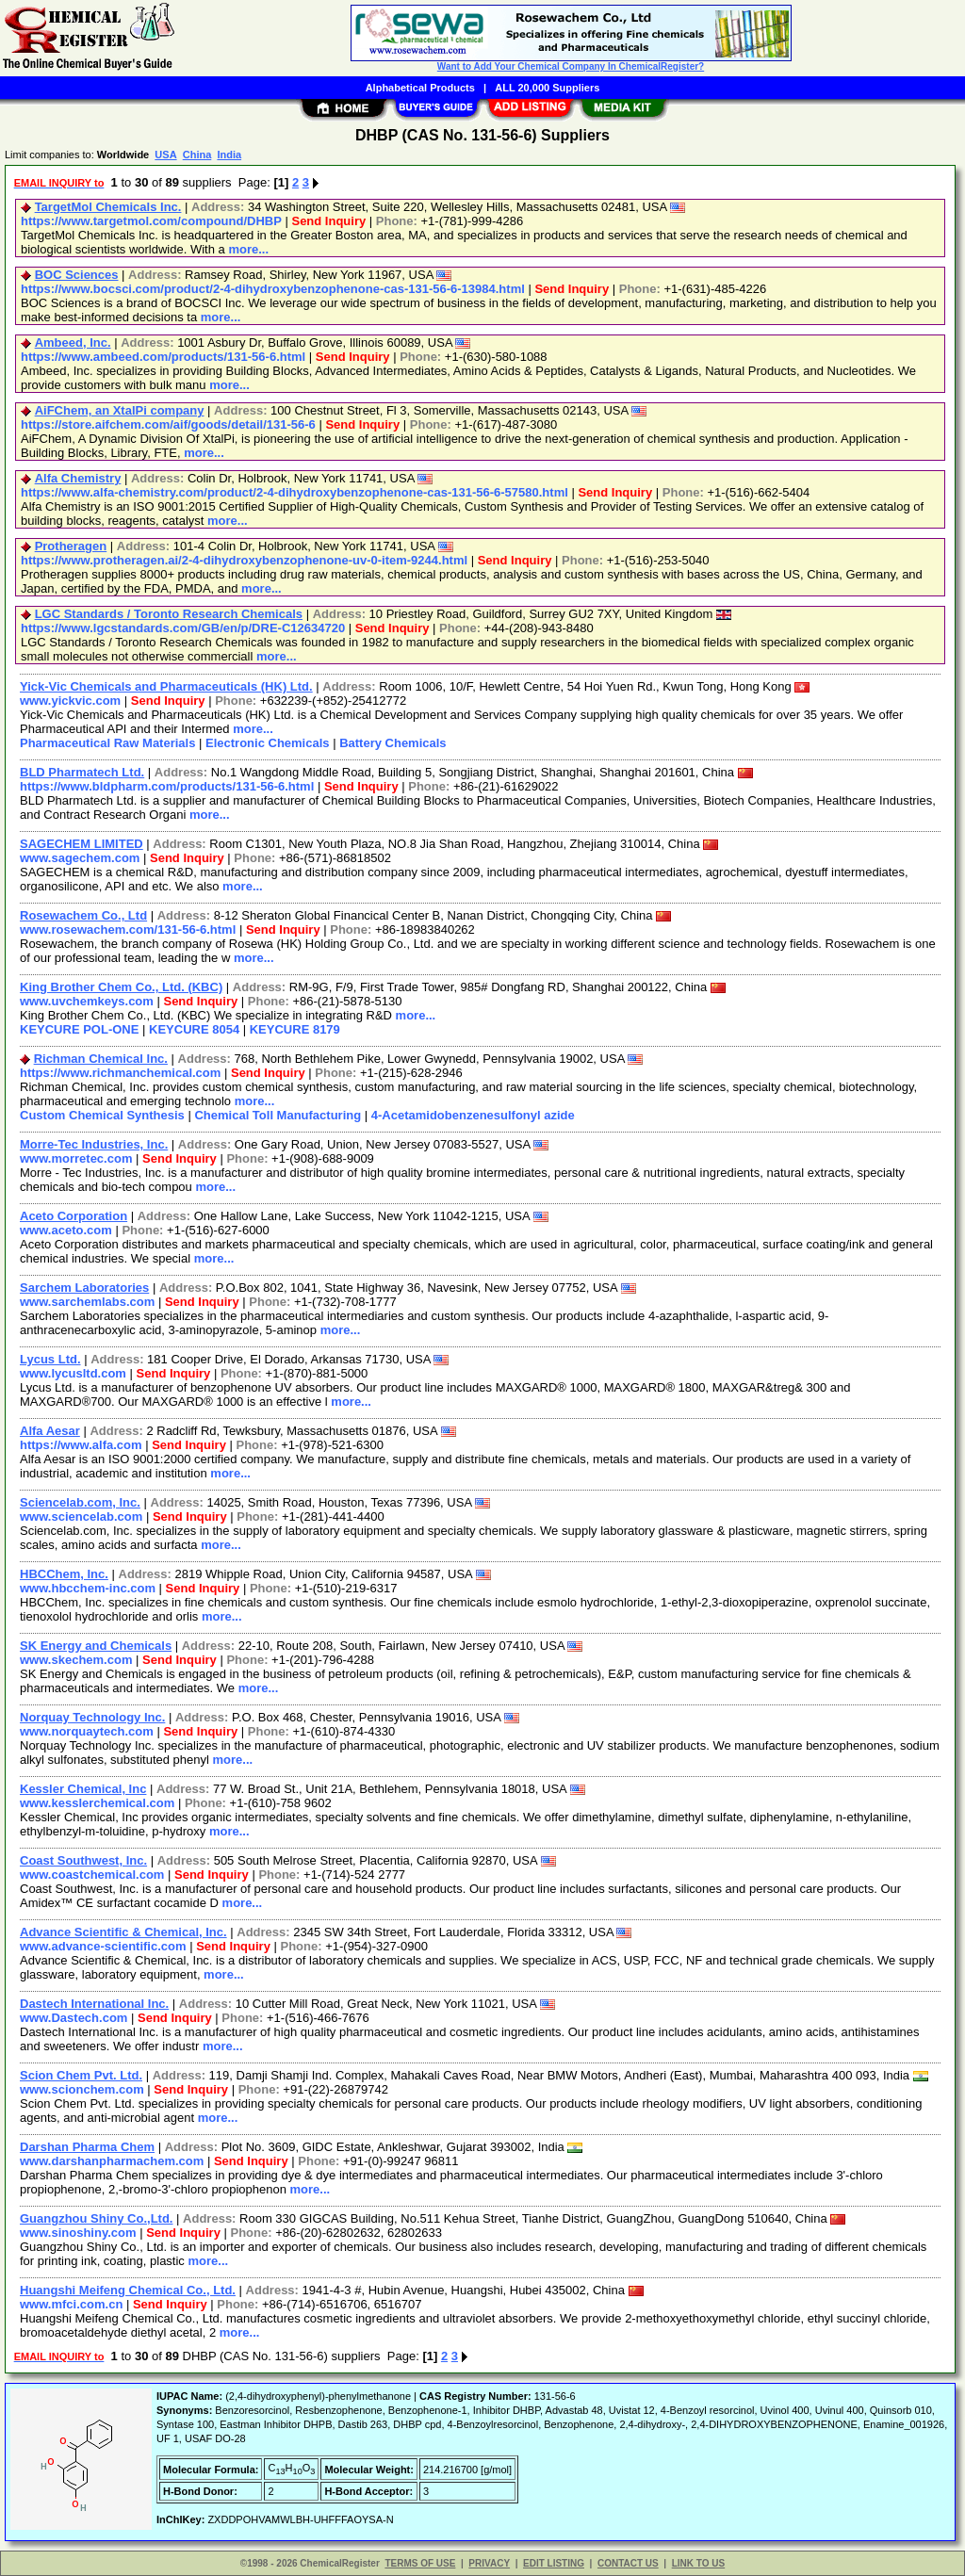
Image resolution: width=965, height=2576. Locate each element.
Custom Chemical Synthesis (102, 1115)
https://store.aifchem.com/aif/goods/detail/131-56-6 (168, 424)
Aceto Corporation (73, 1216)
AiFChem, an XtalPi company (119, 410)
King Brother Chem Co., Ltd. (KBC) (121, 987)
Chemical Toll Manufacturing (277, 1115)
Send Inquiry (328, 221)
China (197, 154)
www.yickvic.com (70, 700)
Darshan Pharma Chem (87, 2147)
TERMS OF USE (419, 2563)
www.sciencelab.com (81, 1516)
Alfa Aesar (50, 1431)
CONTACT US (628, 2563)
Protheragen (71, 546)
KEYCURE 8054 (194, 1029)
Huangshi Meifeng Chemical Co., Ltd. (128, 2290)
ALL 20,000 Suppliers (547, 87)
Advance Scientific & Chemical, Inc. (123, 1932)
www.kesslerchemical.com (97, 1803)
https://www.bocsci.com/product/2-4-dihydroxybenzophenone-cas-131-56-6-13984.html (273, 289)
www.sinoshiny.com (78, 2232)
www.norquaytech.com (87, 1731)
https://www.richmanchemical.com (120, 1073)
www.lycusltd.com (73, 1373)
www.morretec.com (76, 1158)
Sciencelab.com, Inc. (80, 1502)
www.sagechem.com (79, 858)
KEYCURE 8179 (295, 1029)
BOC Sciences (77, 275)
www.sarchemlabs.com (87, 1302)
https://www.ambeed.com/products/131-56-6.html (163, 357)
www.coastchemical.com (92, 1874)
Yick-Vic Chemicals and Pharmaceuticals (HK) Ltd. (166, 686)
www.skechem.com (76, 1660)
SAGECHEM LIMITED (81, 844)
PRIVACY (489, 2563)
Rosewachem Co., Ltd (83, 915)
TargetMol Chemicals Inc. (108, 207)
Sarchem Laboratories (84, 1287)
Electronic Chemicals (267, 743)
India (229, 154)
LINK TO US (698, 2563)
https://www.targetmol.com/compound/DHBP (151, 221)
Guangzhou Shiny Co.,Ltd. (96, 2218)
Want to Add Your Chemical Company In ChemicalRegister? (570, 66)
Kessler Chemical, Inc (83, 1789)
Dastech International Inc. (94, 2004)
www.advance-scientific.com (103, 1946)
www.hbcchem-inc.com (87, 1588)
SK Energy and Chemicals (96, 1646)
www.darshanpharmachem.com (112, 2161)
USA (165, 154)
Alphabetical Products (420, 87)
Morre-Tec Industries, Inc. (94, 1144)
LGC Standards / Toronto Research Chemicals (169, 614)
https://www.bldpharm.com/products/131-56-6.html (167, 786)
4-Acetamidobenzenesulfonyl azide (473, 1115)
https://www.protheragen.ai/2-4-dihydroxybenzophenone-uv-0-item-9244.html (244, 560)
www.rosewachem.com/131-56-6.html (128, 929)
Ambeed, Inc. (73, 342)
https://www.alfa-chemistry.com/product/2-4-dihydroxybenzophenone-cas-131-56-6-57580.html (294, 492)
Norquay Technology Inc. (92, 1717)
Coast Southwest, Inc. (83, 1860)
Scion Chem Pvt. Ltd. (81, 2075)
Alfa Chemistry (78, 478)
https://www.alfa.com (81, 1445)
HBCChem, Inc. (64, 1574)
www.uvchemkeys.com (87, 1001)
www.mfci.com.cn (71, 2304)
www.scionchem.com (82, 2089)
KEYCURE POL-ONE (79, 1029)
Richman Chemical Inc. (101, 1059)
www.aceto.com (66, 1230)
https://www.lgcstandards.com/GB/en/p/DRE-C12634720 (183, 628)
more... (248, 249)
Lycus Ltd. (50, 1359)
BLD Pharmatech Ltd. (82, 772)
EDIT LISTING (553, 2563)
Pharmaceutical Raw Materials (107, 743)
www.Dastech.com (73, 2018)
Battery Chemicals (392, 743)
